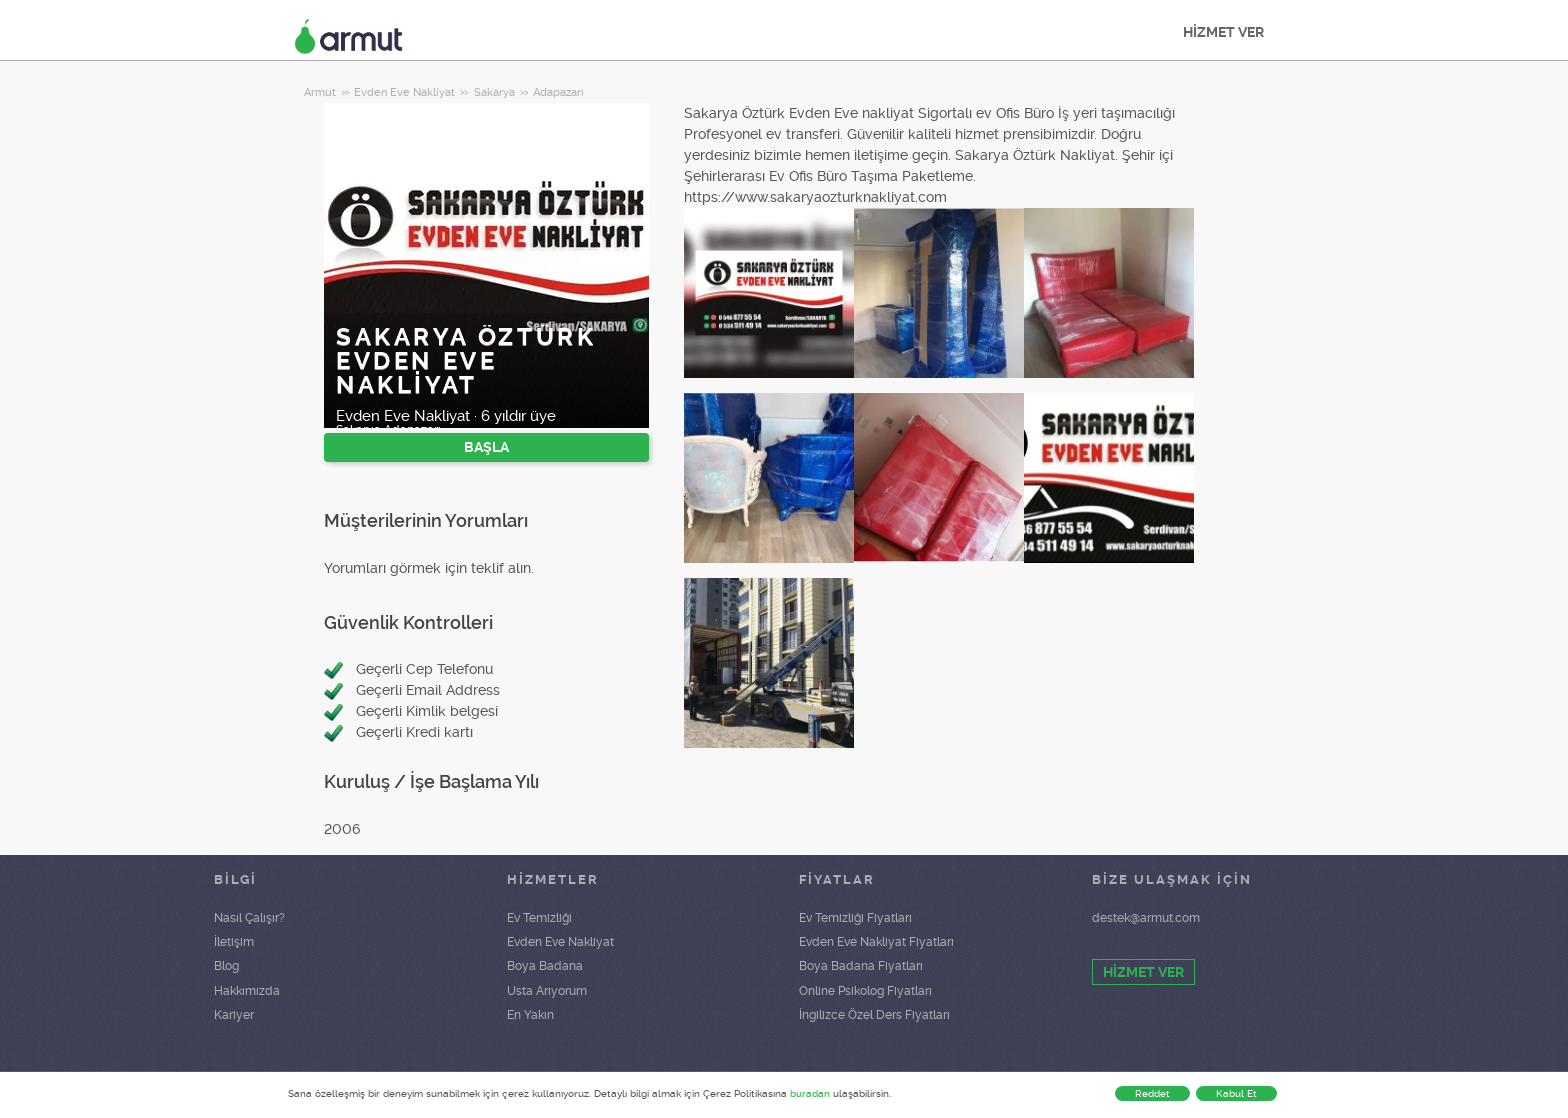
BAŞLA (486, 447)
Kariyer (234, 1015)
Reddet (1152, 1093)
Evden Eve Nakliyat (560, 942)
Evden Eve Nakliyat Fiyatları (876, 942)
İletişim (234, 942)
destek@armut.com (1146, 918)
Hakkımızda (247, 991)
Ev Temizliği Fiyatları (855, 918)
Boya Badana (545, 966)
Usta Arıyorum (547, 991)
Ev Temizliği (539, 918)
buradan (810, 1093)
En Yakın (530, 1015)
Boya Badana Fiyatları (861, 966)
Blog (226, 966)
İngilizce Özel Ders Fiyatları (874, 1015)
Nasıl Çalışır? (249, 918)
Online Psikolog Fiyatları (865, 991)
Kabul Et (1236, 1093)
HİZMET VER (1223, 32)
